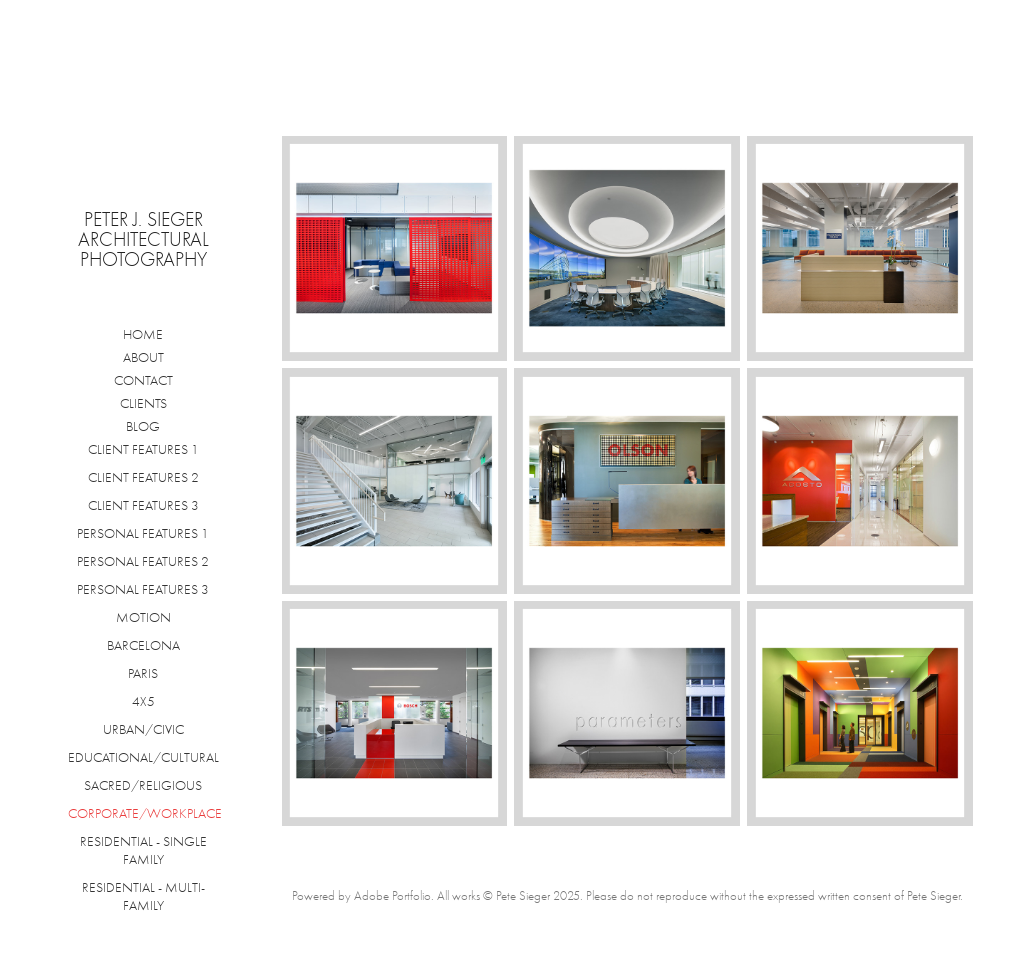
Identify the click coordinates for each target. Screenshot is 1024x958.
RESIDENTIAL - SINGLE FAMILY (143, 850)
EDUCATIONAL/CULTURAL (143, 757)
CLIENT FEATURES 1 (143, 449)
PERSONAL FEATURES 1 (143, 533)
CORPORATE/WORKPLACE (145, 813)
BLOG (143, 426)
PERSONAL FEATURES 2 (143, 561)
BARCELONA (143, 645)
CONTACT (143, 380)
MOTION (143, 617)
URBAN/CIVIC (143, 729)
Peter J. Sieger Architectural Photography (146, 239)
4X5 (143, 701)
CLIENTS (143, 403)
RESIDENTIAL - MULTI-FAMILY (143, 896)
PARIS (143, 673)
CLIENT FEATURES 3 (143, 505)
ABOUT (143, 357)
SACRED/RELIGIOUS (143, 785)
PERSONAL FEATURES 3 (143, 589)
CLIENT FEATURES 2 (143, 477)
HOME (143, 334)
